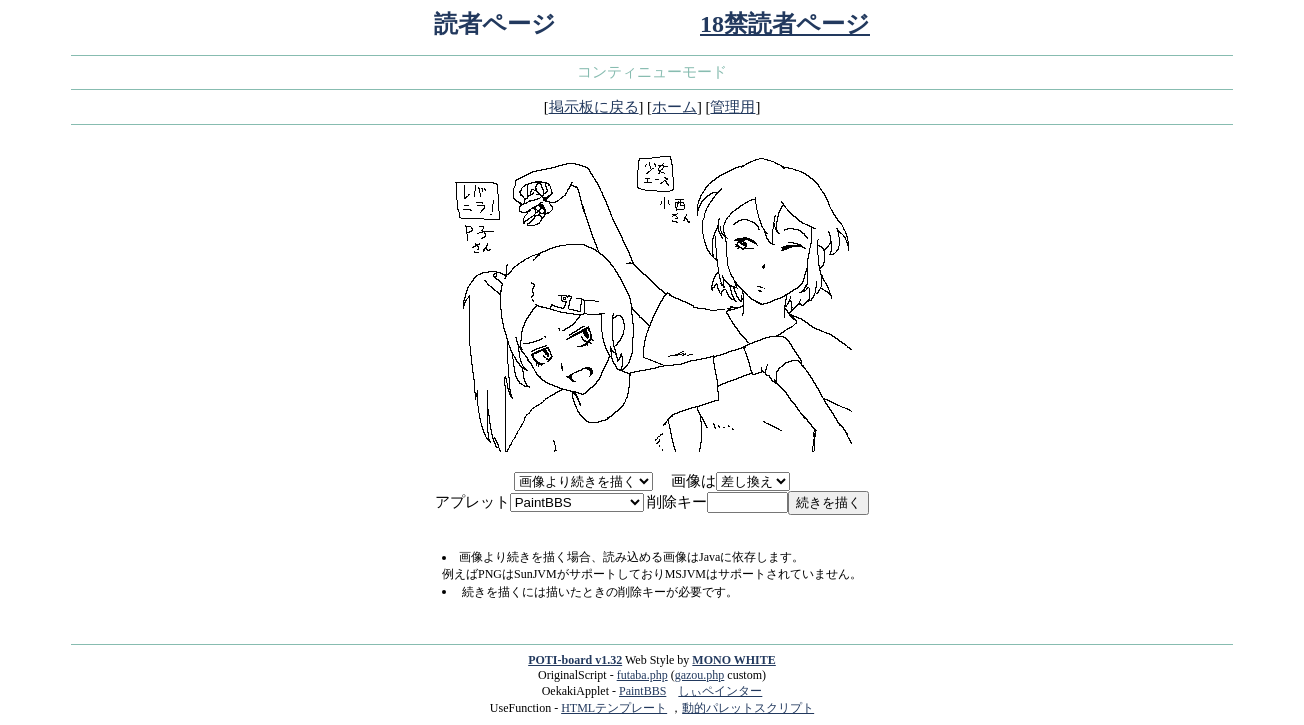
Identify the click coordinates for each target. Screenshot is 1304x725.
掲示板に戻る (594, 107)
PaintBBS (642, 691)
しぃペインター (720, 691)
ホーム (674, 107)
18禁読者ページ (785, 24)
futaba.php (642, 675)
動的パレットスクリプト (748, 708)
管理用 (732, 107)
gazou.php (700, 675)
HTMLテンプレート (614, 708)
